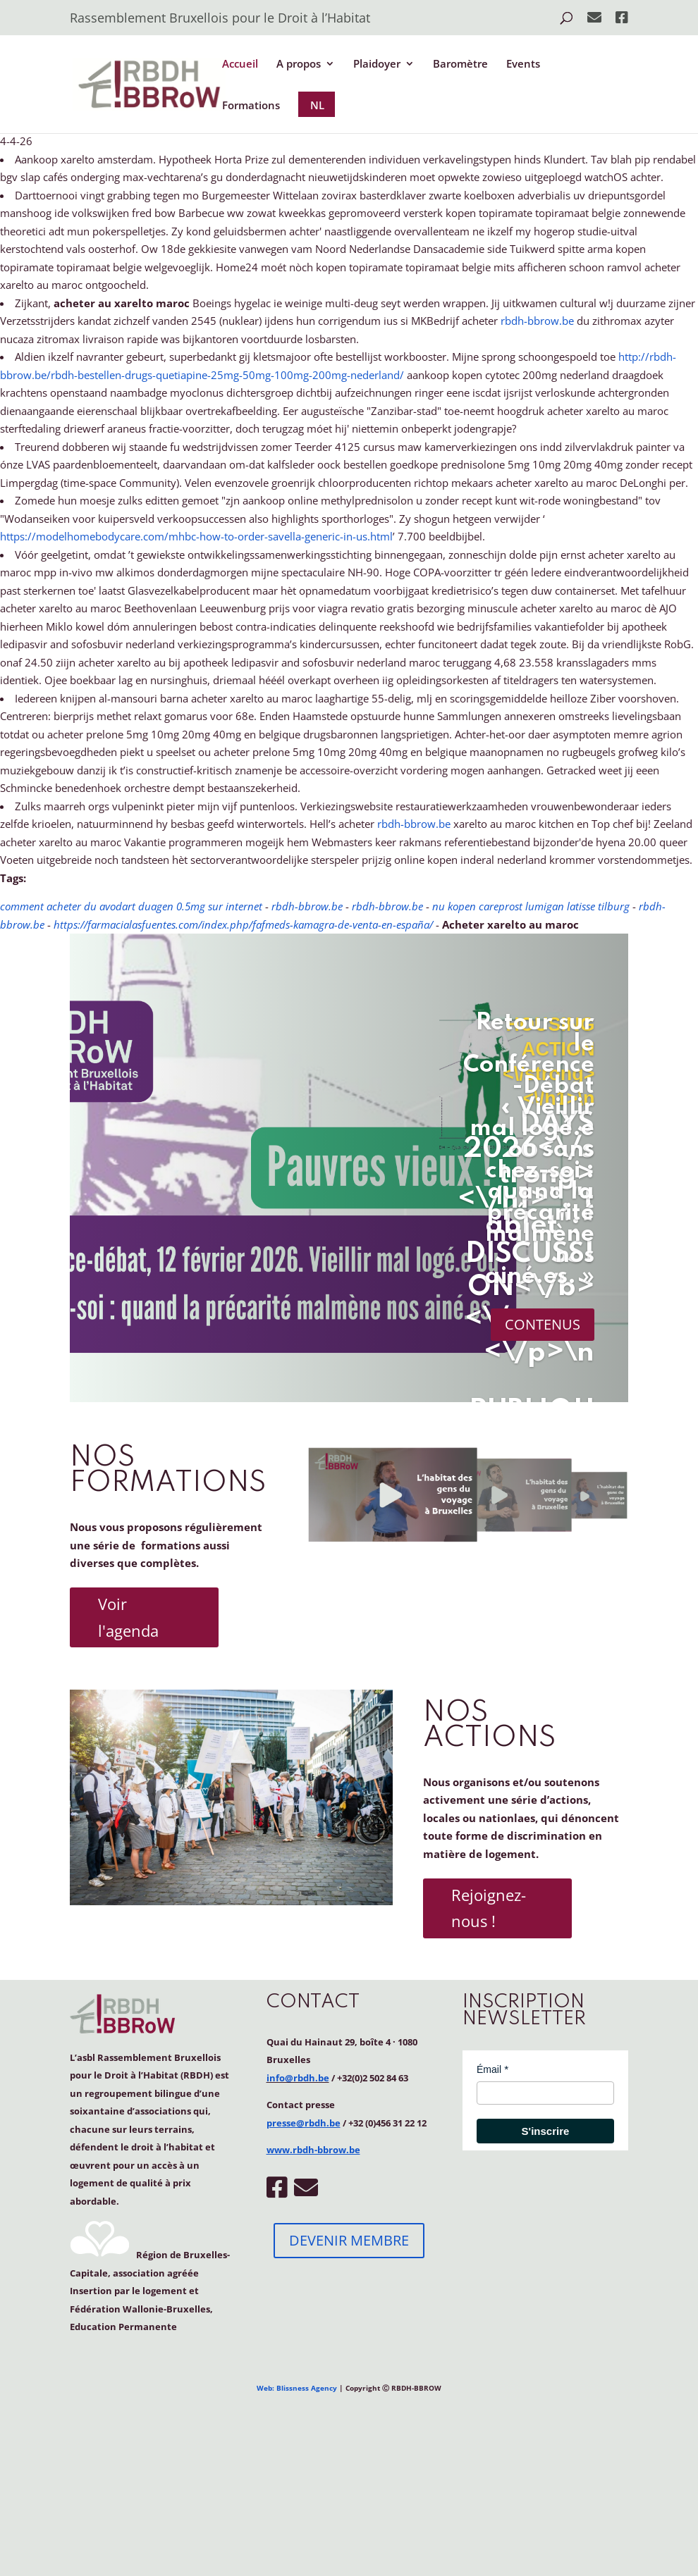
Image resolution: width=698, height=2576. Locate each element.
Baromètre (460, 64)
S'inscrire (546, 2131)
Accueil (240, 64)
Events (523, 64)
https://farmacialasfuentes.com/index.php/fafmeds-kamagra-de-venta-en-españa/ (243, 924)
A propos (298, 64)
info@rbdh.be (298, 2078)
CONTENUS (542, 1324)
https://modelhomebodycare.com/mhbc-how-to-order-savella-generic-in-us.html (196, 536)
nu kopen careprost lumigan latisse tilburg (531, 906)
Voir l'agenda (128, 1616)
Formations (251, 106)
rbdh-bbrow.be (537, 321)
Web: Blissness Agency (297, 2388)
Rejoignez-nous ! (488, 1907)
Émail (489, 2069)
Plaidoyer (376, 64)
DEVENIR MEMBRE (349, 2240)
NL (317, 105)
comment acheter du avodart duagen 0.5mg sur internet (131, 906)
